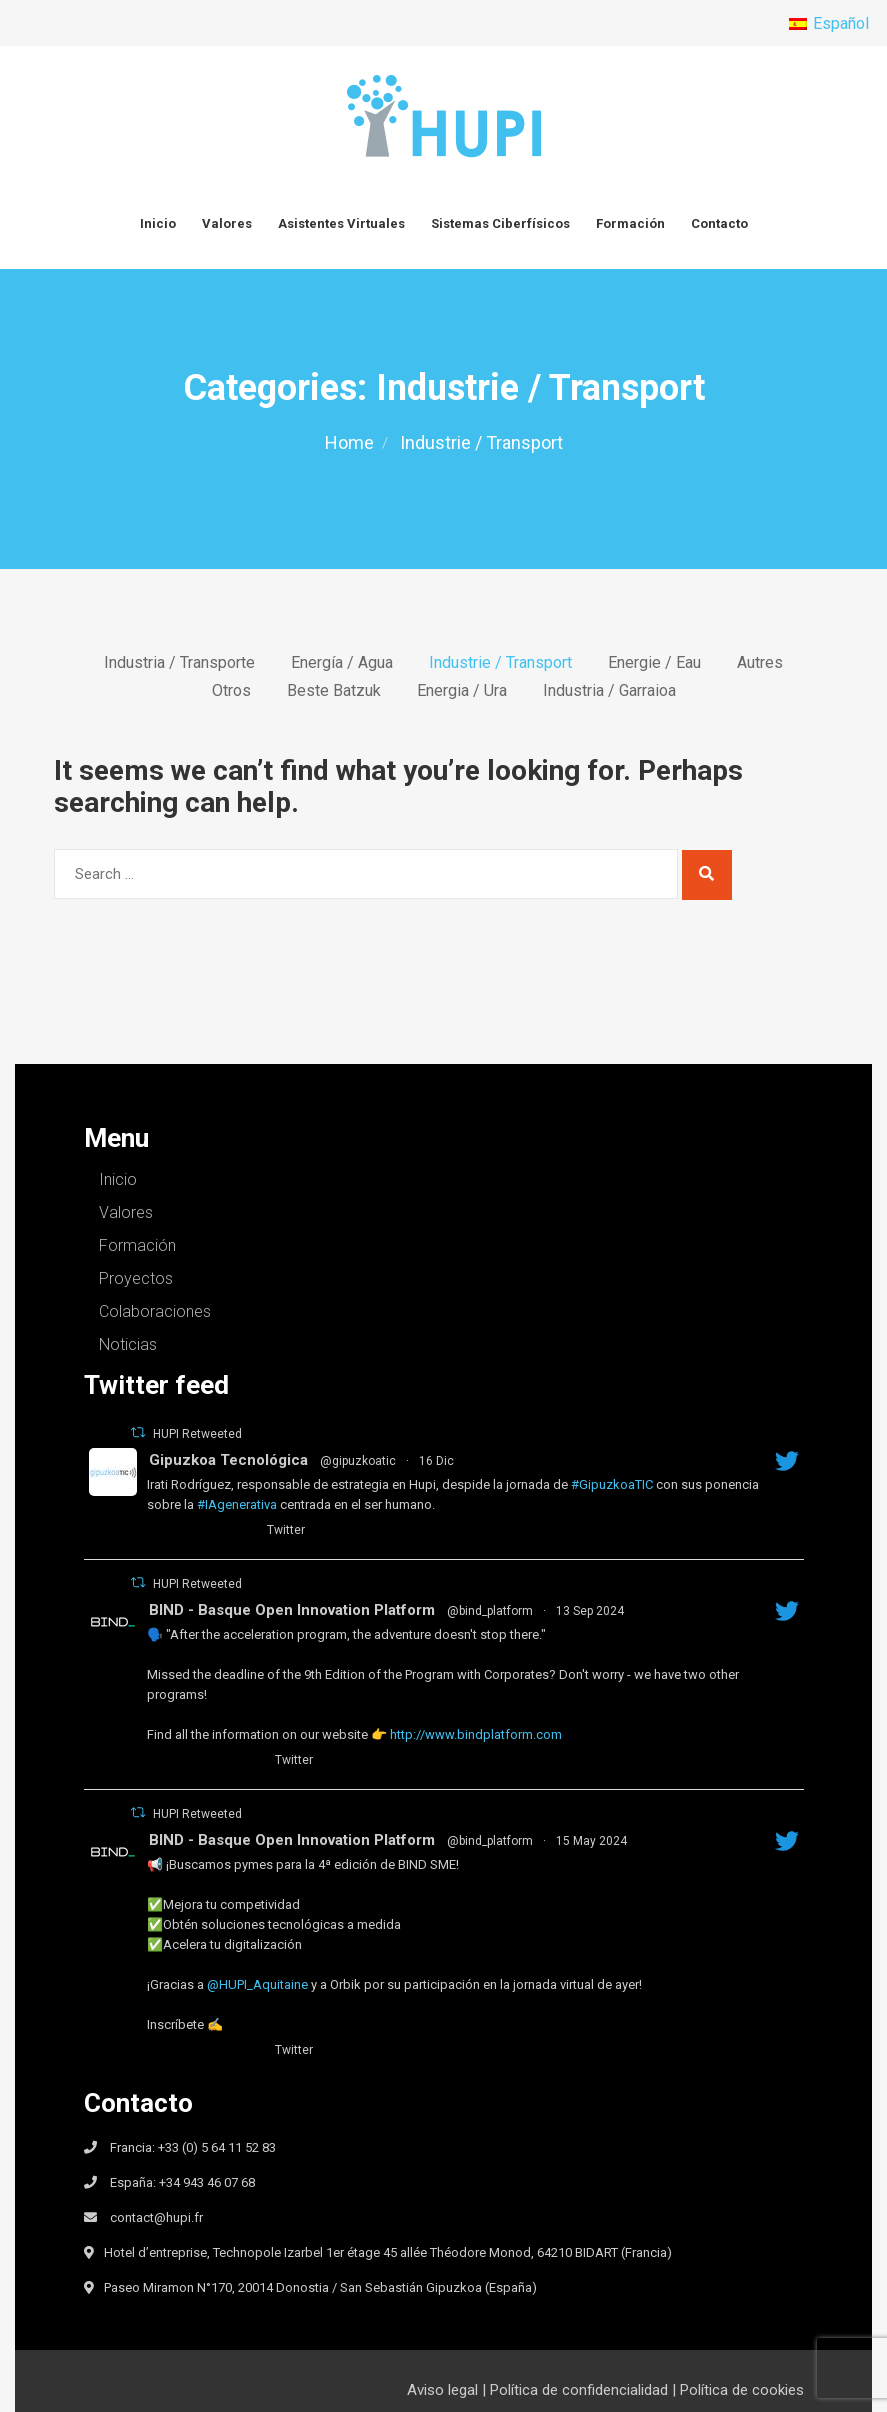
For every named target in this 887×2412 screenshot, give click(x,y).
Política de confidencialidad (579, 2390)
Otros (231, 691)
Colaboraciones (155, 1311)
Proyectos (136, 1278)
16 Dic (436, 1461)
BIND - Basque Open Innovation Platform (292, 1610)
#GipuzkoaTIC (612, 1484)
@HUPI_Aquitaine (257, 1984)
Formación (630, 223)
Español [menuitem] (841, 23)
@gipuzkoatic (358, 1461)
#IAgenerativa (237, 1504)
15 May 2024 (591, 1841)
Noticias (128, 1344)
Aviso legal (442, 2390)
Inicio (158, 223)
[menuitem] (829, 24)
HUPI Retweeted (197, 1434)
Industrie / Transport (500, 663)
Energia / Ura (462, 691)
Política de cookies (742, 2390)
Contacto (719, 223)
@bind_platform (490, 1611)
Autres (760, 663)
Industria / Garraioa (609, 691)
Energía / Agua (342, 663)
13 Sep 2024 (590, 1611)
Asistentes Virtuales (341, 223)
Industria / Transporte (179, 663)
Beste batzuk (334, 691)
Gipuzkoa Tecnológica (228, 1460)
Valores (227, 223)
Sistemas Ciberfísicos (500, 223)
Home (349, 442)
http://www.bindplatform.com (476, 1734)
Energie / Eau (654, 663)
